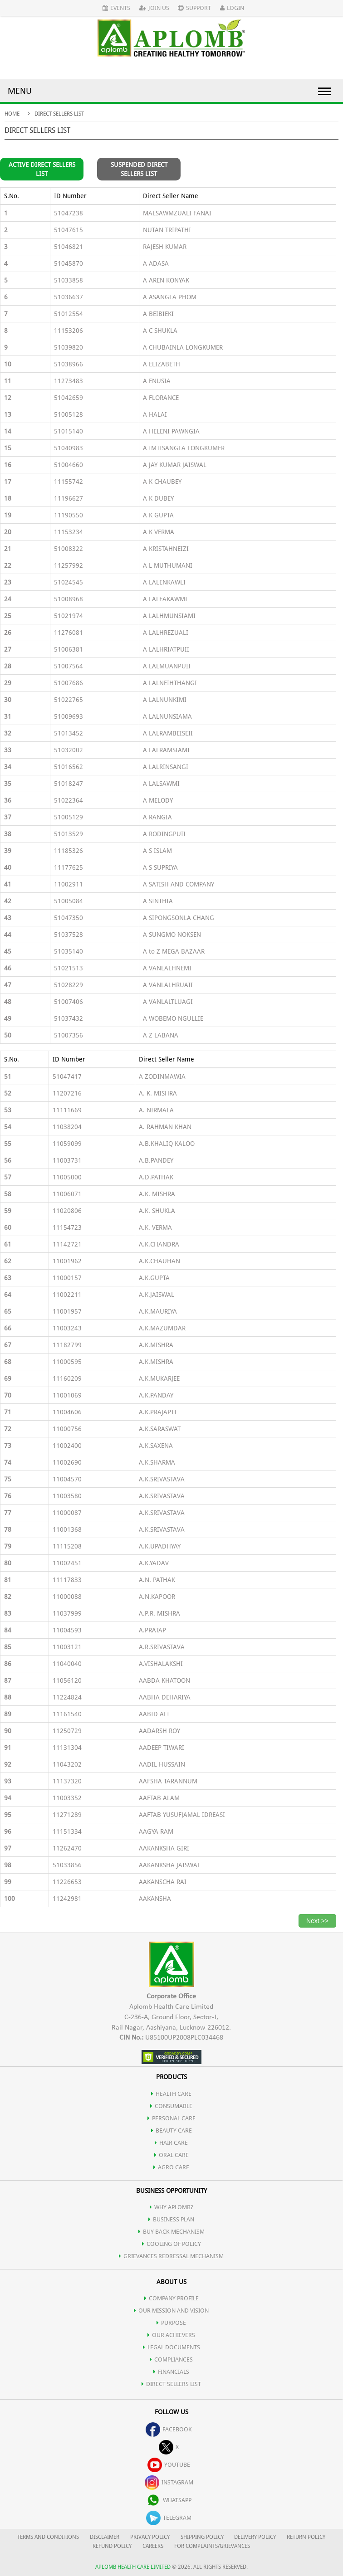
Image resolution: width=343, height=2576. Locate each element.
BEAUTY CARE (171, 2130)
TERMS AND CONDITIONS (48, 2537)
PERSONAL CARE (171, 2118)
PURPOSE (171, 2322)
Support (194, 8)
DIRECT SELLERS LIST (171, 2384)
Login (232, 8)
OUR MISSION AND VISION (171, 2310)
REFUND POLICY (112, 2546)
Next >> (317, 1920)
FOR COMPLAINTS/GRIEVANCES (212, 2546)
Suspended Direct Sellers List (139, 169)
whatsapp (168, 2500)
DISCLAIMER (104, 2537)
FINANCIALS (171, 2371)
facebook (169, 2429)
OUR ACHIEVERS (171, 2335)
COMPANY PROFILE (171, 2298)
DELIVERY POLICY (255, 2537)
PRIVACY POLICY (150, 2537)
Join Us (154, 8)
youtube (168, 2464)
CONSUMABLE (171, 2106)
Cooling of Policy (171, 2243)
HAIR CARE (171, 2142)
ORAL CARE (171, 2155)
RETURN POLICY (306, 2537)
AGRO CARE (171, 2167)
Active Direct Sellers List (42, 169)
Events (116, 8)
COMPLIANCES (171, 2359)
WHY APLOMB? (171, 2207)
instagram (169, 2482)
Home (12, 114)
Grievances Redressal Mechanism (171, 2256)
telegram (168, 2517)
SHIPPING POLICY (203, 2537)
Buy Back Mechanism (171, 2231)
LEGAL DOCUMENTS (171, 2347)
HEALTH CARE (171, 2093)
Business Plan (171, 2219)
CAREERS (152, 2546)
